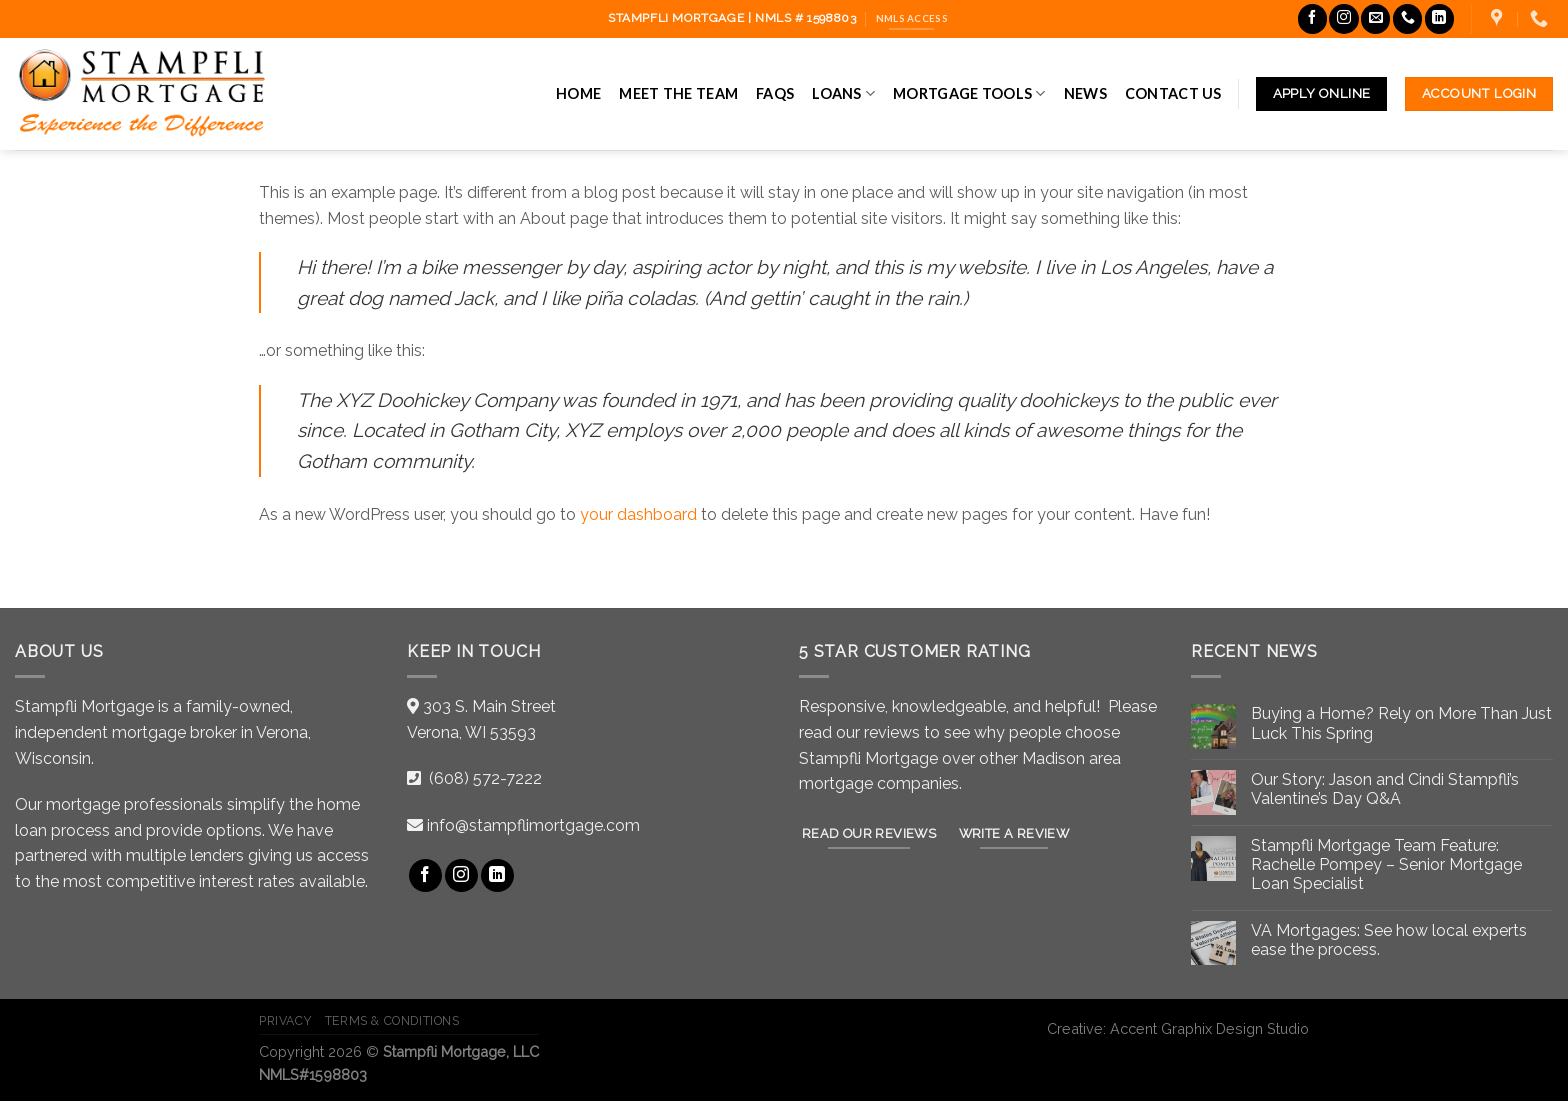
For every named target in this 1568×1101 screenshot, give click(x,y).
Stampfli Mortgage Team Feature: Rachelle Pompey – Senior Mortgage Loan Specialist (1386, 864)
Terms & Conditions (392, 1020)
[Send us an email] (1375, 18)
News (1085, 93)
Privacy (285, 1020)
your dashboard (638, 514)
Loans (843, 93)
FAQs (775, 93)
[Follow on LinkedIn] (1439, 18)
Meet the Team (678, 93)
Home (578, 93)
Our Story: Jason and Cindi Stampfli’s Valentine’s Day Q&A (1385, 789)
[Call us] (1407, 18)
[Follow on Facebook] (1312, 18)
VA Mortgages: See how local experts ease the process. (1389, 940)
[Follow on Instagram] (1343, 18)
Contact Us (1173, 93)
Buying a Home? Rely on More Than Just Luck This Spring (1401, 723)
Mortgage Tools (969, 93)
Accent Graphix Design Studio (1209, 1028)
